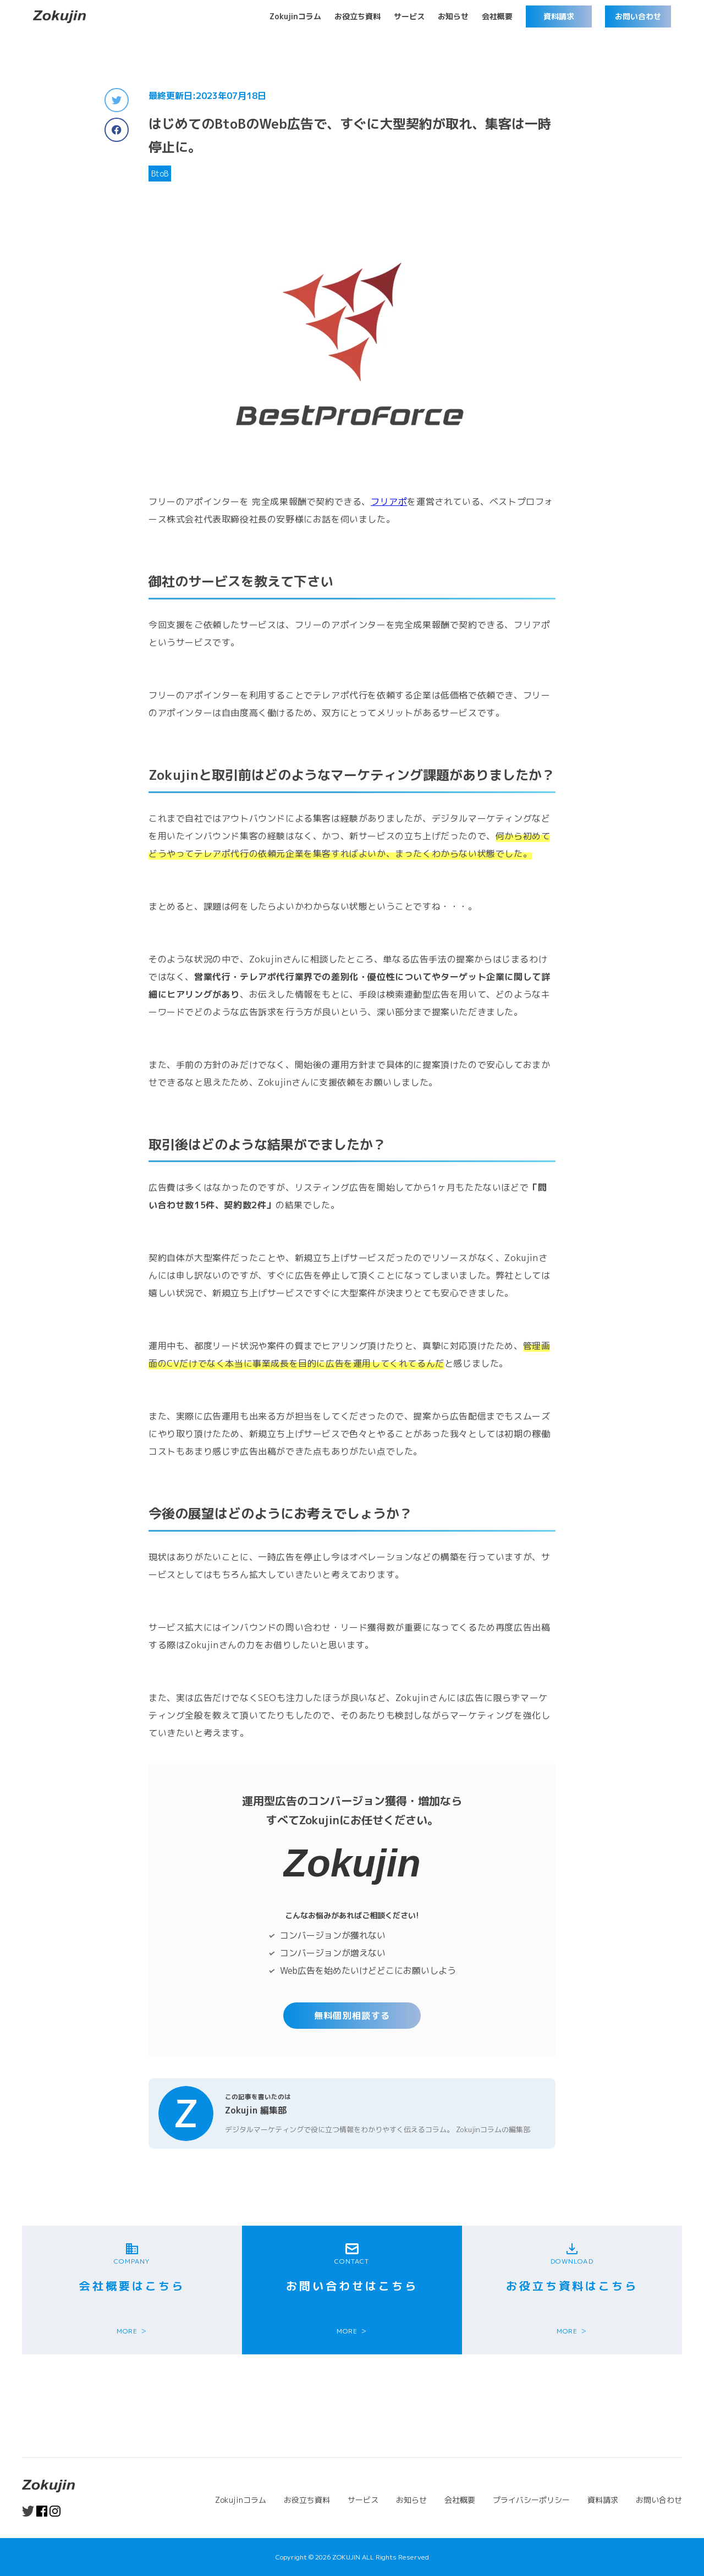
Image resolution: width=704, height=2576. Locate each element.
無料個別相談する (352, 2016)
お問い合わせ (638, 16)
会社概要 (497, 16)
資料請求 (558, 16)
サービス (409, 16)
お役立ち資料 (357, 16)
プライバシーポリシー (531, 2500)
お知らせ (453, 16)
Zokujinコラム (295, 16)
